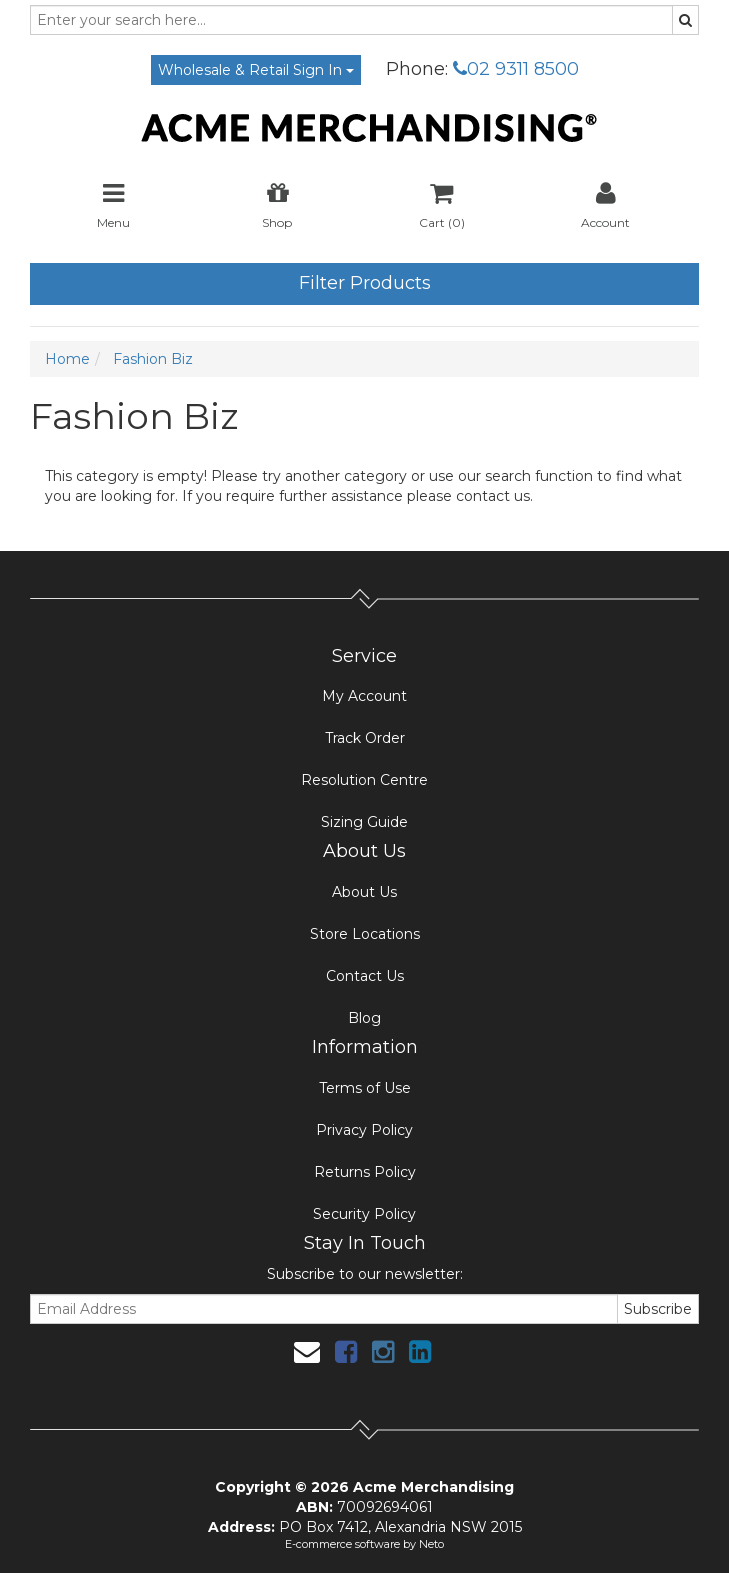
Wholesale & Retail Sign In (256, 70)
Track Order (365, 738)
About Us (364, 892)
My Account (364, 696)
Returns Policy (365, 1172)
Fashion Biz (153, 359)
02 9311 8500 (516, 69)
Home (67, 359)
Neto (431, 1544)
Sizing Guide (364, 822)
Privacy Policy (364, 1130)
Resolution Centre (364, 780)
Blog (364, 1018)
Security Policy (364, 1214)
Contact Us (365, 976)
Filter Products (365, 283)
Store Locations (365, 934)
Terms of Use (365, 1088)
